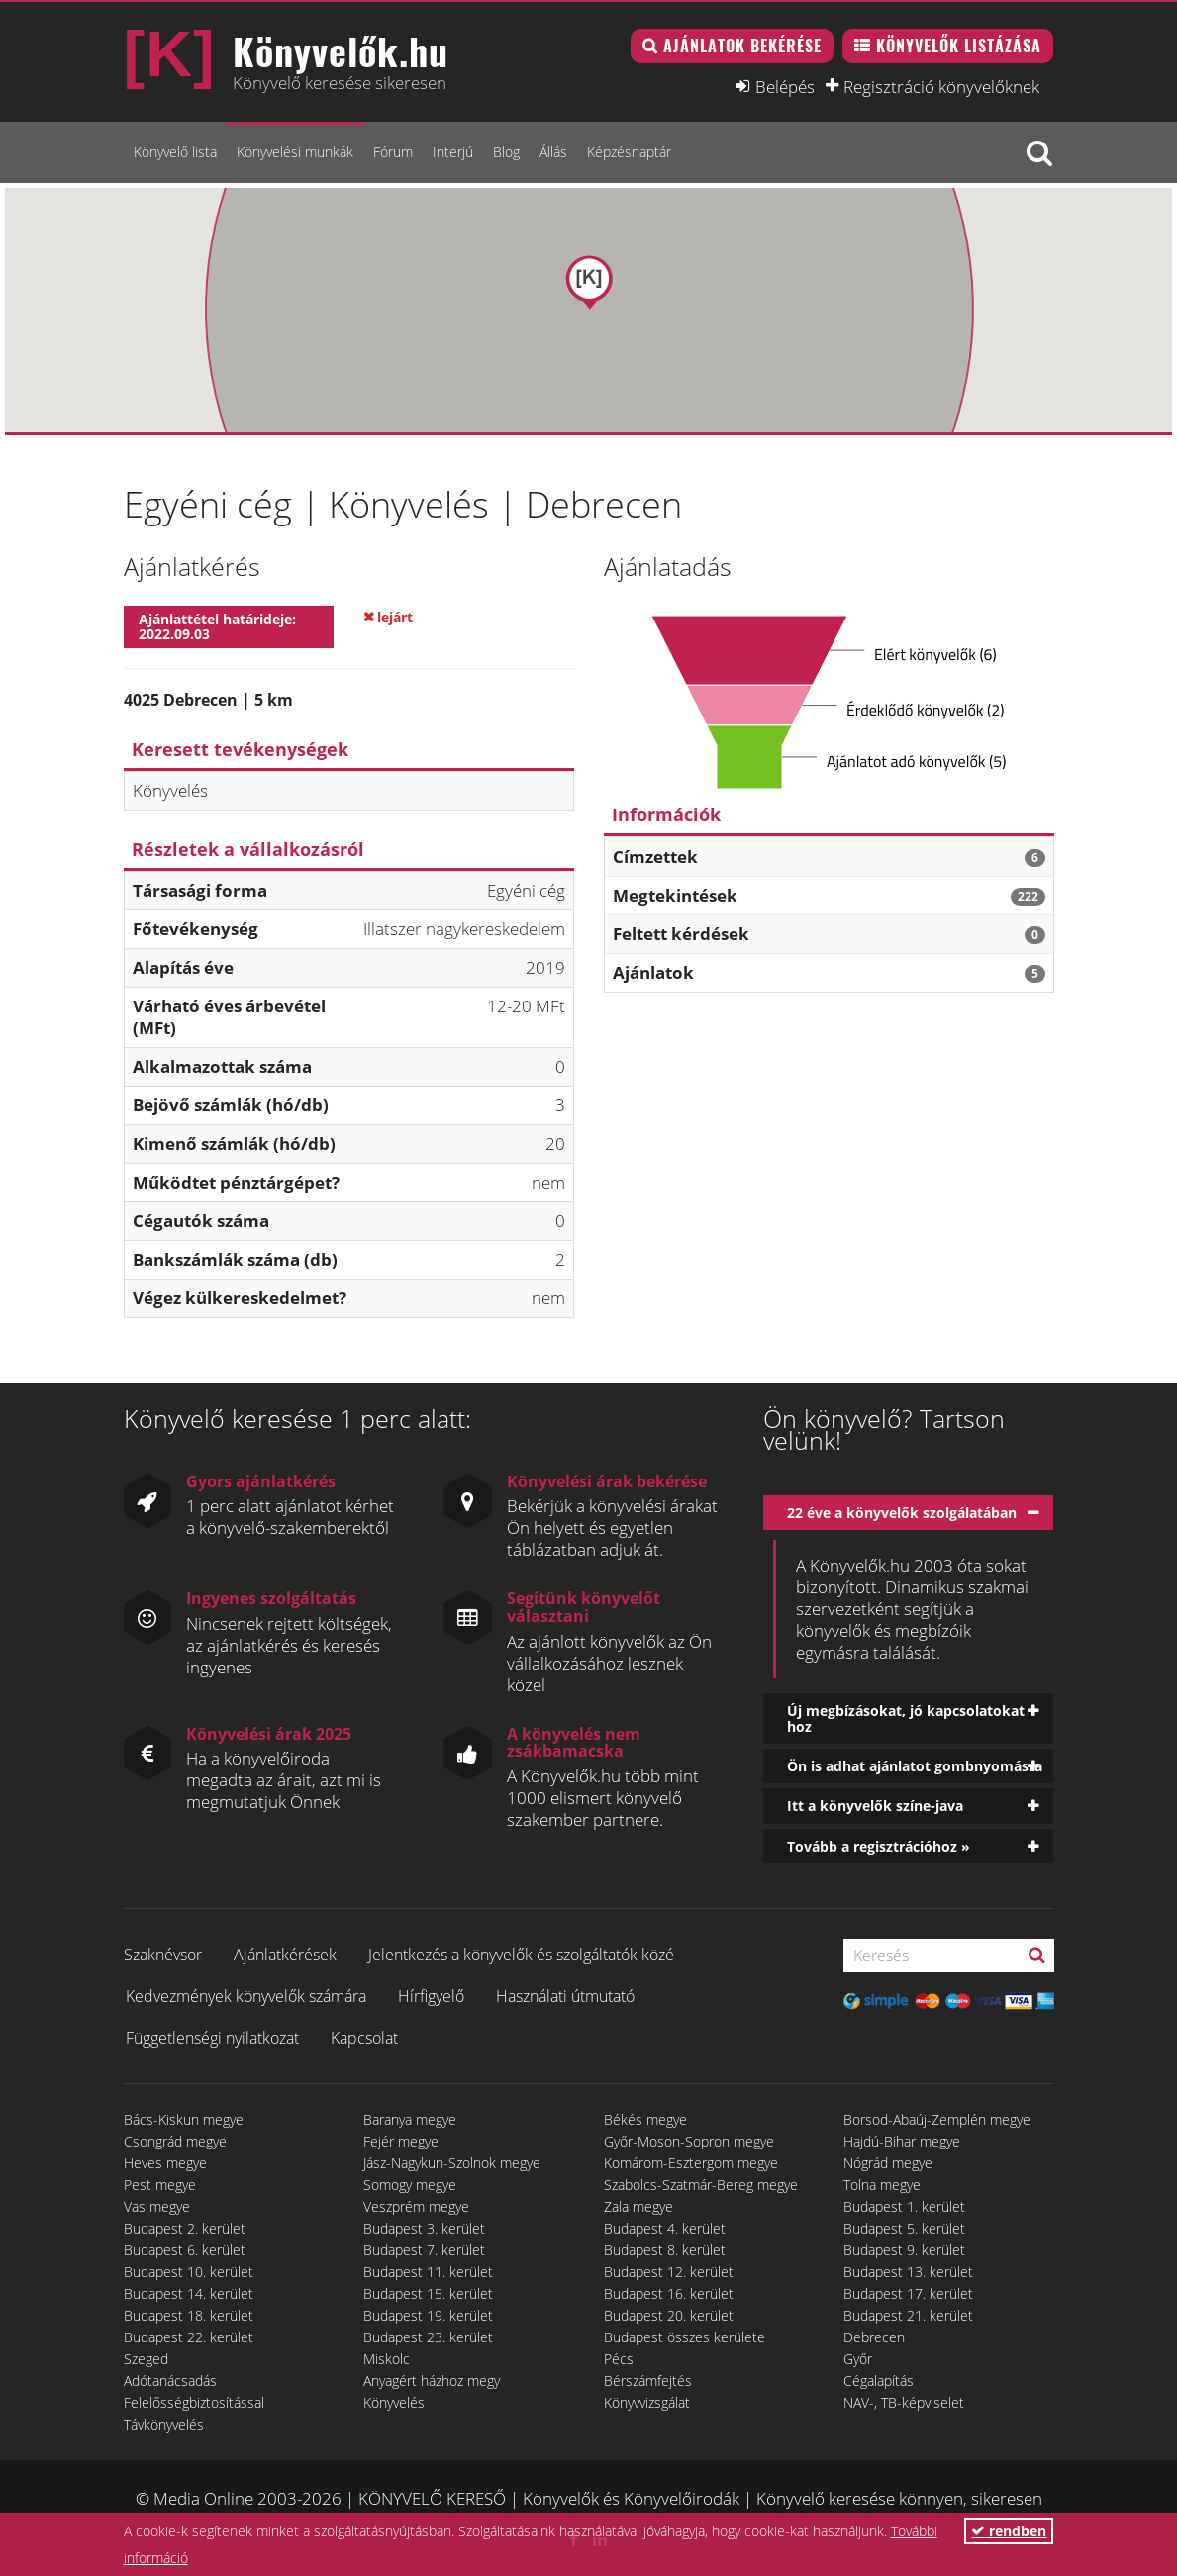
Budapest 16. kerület (669, 2293)
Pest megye (160, 2184)
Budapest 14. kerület (188, 2293)
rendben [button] (1008, 2531)
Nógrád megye (887, 2162)
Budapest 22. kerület (188, 2337)
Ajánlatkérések (285, 1954)
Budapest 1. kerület (904, 2206)
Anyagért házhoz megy (431, 2380)
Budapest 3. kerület (424, 2228)
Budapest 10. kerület (188, 2271)
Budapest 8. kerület (665, 2250)
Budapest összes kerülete (684, 2337)
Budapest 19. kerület (428, 2315)
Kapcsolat (364, 2038)
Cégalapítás (878, 2380)
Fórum (393, 152)
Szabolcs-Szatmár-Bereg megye (701, 2184)
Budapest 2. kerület (184, 2228)
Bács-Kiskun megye (184, 2119)
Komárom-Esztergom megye (691, 2162)
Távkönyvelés (164, 2424)
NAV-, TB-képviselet (903, 2402)
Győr (857, 2358)
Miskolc (386, 2358)
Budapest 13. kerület (908, 2271)
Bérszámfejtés (648, 2380)
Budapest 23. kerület (428, 2337)
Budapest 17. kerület (908, 2293)
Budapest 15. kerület (428, 2293)
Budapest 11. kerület (428, 2271)
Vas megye (157, 2206)
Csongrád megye (175, 2141)
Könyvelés (394, 2402)
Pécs (619, 2358)
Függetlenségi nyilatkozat (212, 2038)
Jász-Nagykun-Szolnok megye (451, 2162)
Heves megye (165, 2162)
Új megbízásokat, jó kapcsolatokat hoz (906, 1718)
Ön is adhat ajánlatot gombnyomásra (914, 1766)
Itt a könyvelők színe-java (875, 1805)
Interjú (453, 152)
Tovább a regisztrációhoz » (878, 1846)
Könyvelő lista (175, 152)
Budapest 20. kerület (669, 2315)
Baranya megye (409, 2119)
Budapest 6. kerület (184, 2250)
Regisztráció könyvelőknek (941, 86)
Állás (553, 152)
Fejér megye (401, 2141)
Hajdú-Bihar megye (901, 2141)
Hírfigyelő (431, 1996)
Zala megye (638, 2206)
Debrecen (874, 2337)
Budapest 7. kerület (424, 2250)
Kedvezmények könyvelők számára (246, 1996)
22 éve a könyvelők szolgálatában (902, 1512)
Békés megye (645, 2119)
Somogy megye (409, 2184)
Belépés (785, 86)
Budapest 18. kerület (188, 2315)
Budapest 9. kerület (904, 2250)
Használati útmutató (565, 1996)
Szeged (146, 2358)
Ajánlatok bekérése (742, 45)
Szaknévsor (163, 1954)
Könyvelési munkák (295, 152)
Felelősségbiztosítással (194, 2402)
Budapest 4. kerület (665, 2228)
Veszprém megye (416, 2206)
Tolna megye (882, 2184)
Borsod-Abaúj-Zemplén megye (936, 2119)
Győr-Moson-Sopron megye (689, 2141)
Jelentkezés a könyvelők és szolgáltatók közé (521, 1954)
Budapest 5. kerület (904, 2228)
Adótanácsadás (170, 2380)
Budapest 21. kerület (908, 2315)
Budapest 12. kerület (669, 2271)
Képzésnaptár (629, 152)
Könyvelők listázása (958, 45)
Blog (506, 152)
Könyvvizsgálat (647, 2402)
